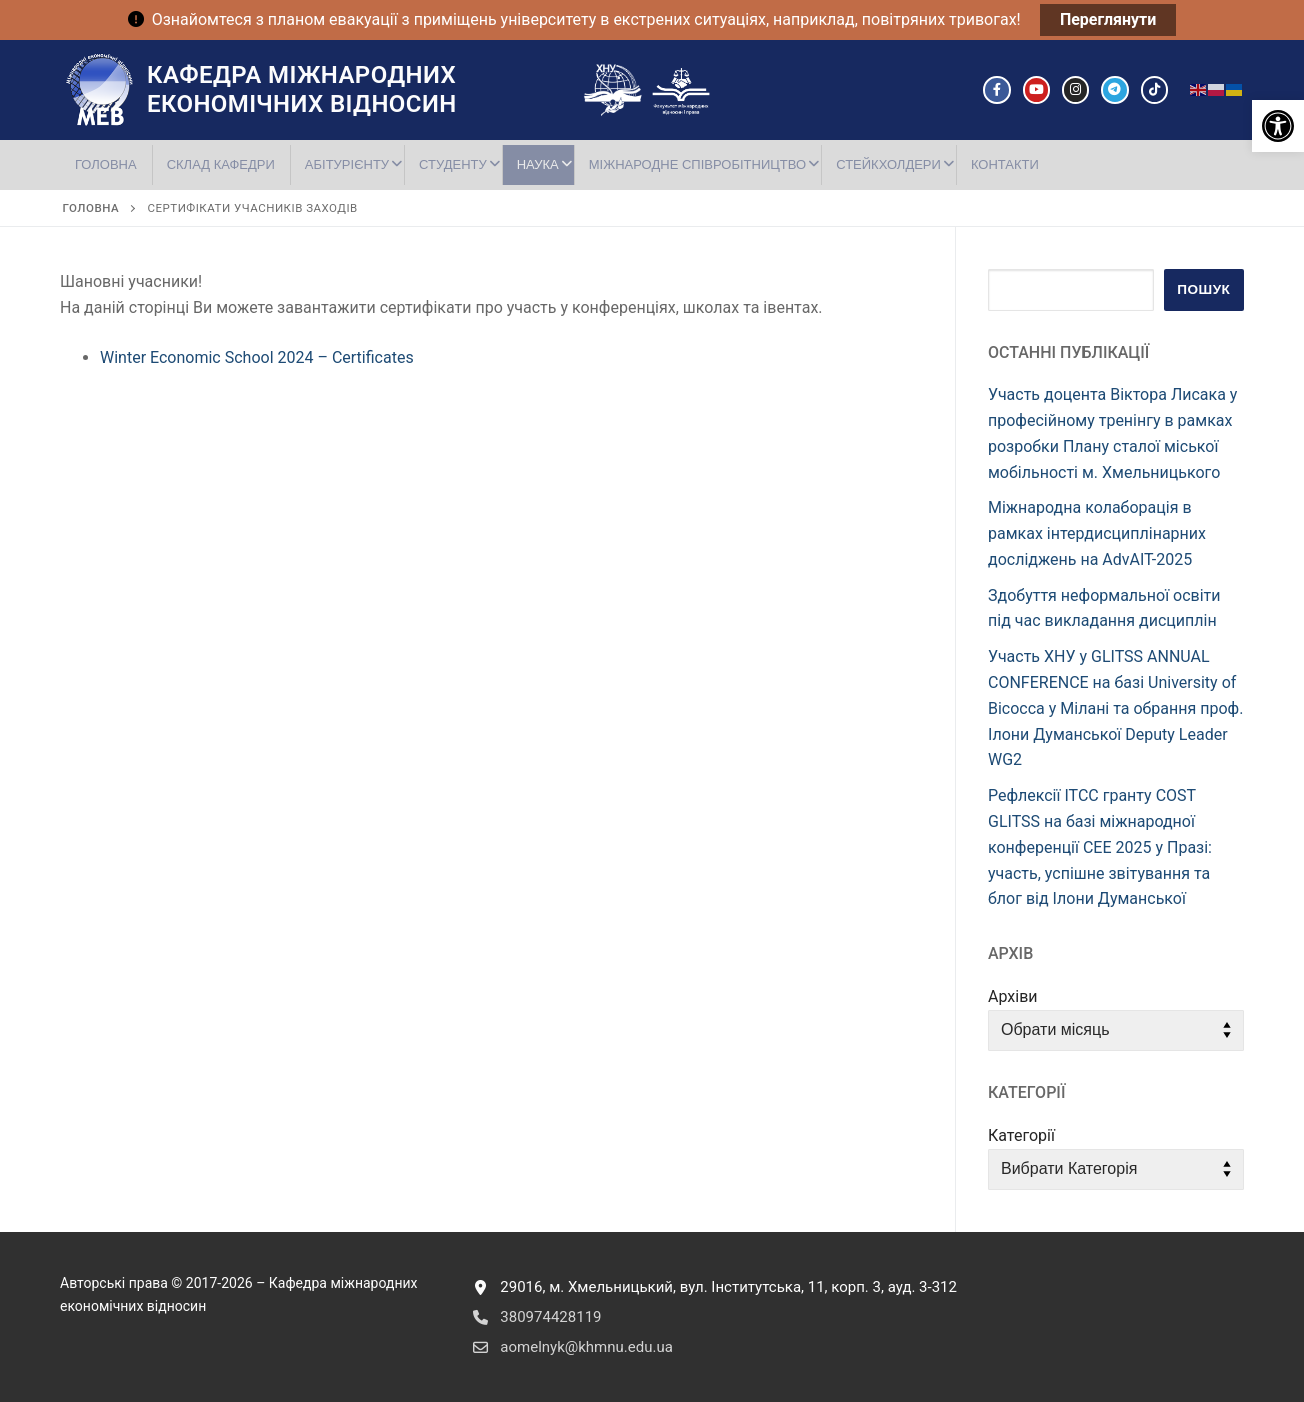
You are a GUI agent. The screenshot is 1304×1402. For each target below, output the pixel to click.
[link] (1278, 126)
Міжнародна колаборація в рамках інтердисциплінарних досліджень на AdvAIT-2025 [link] (1097, 533)
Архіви (1013, 996)
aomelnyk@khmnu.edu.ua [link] (569, 1347)
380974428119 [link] (533, 1317)
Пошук (1203, 289)
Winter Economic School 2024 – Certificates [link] (257, 357)
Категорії (1021, 1135)
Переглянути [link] (1108, 19)
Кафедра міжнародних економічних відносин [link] (302, 89)
